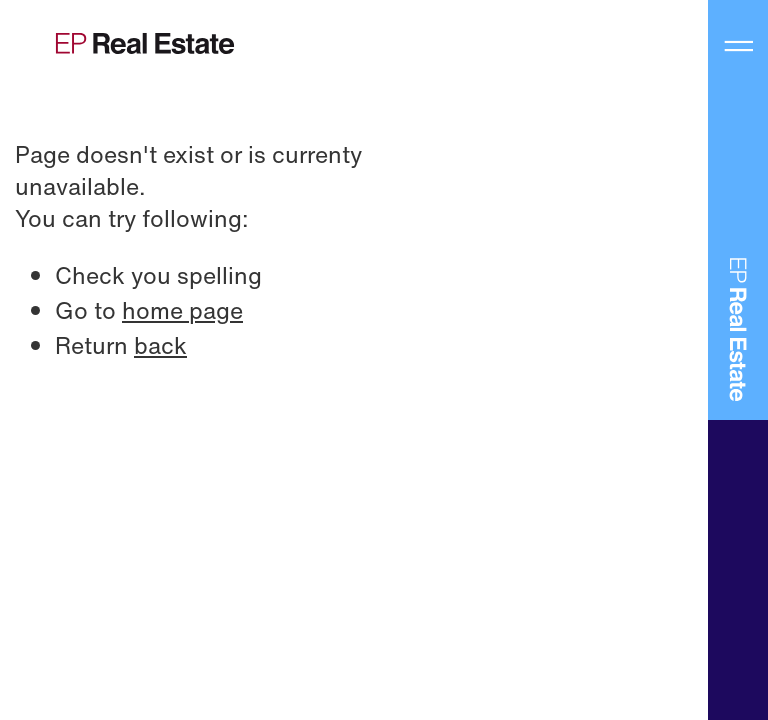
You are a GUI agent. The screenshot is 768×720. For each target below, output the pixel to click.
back (160, 345)
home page (182, 310)
